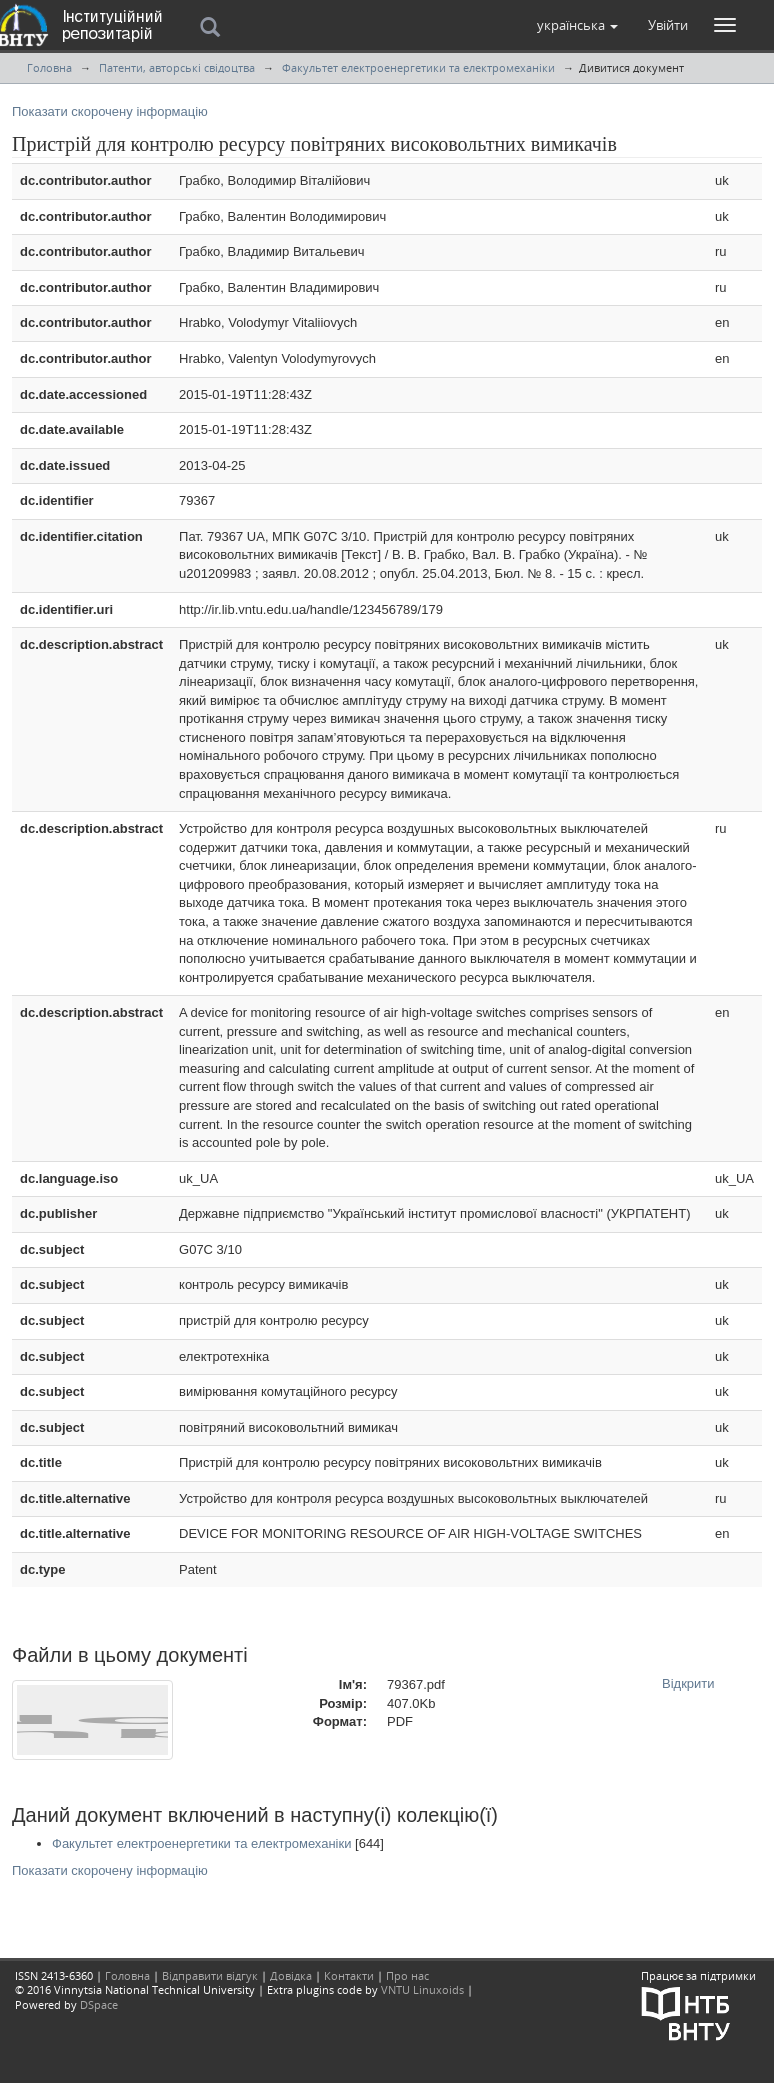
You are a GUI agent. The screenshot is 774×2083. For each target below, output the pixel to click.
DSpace (99, 2004)
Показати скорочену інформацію (110, 111)
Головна (49, 67)
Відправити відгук (210, 1975)
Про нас (407, 1975)
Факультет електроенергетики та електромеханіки (418, 67)
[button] (577, 25)
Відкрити (688, 1683)
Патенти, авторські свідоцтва (177, 67)
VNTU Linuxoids (422, 1989)
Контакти (349, 1975)
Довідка (291, 1975)
